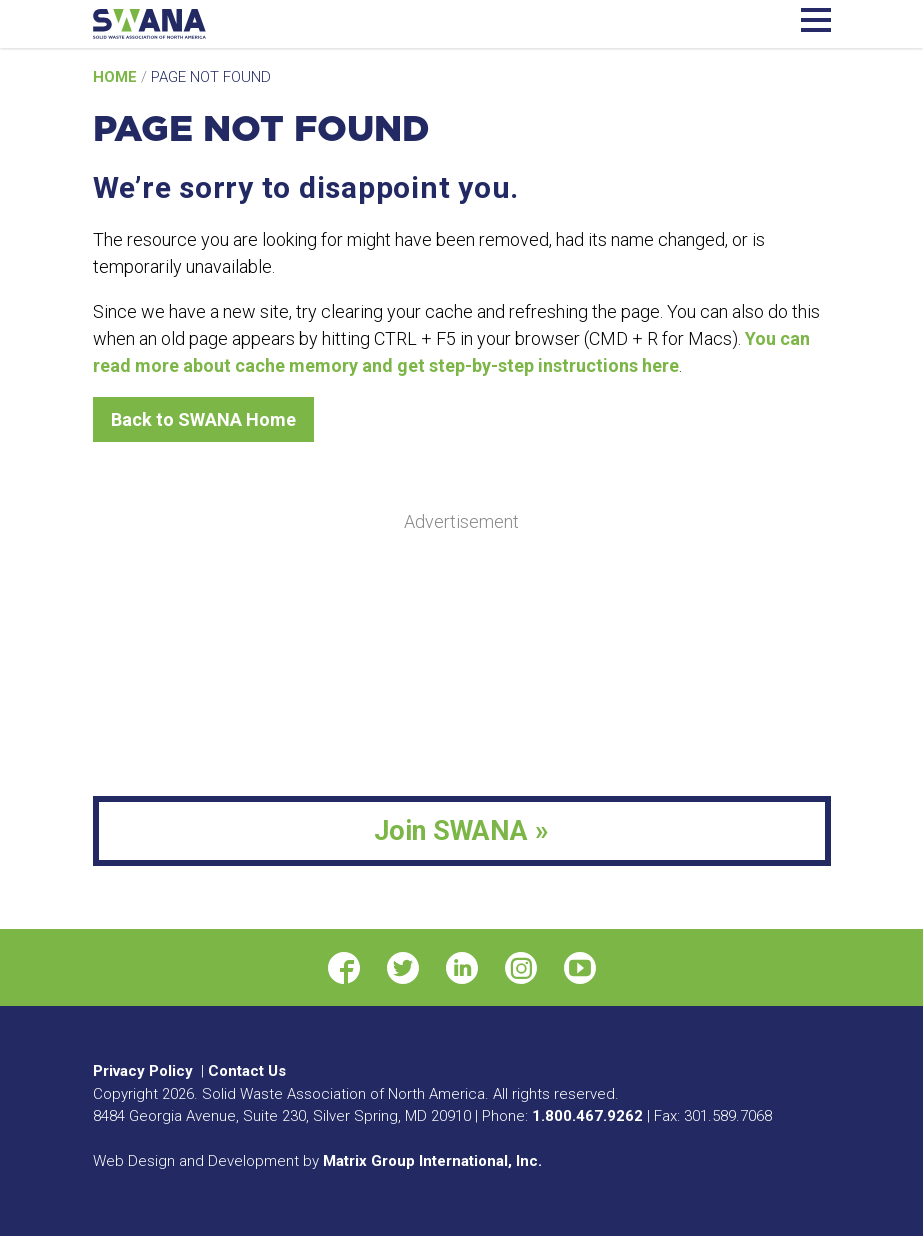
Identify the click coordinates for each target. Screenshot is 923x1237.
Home (117, 77)
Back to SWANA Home (203, 419)
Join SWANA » (461, 831)
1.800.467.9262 (587, 1116)
